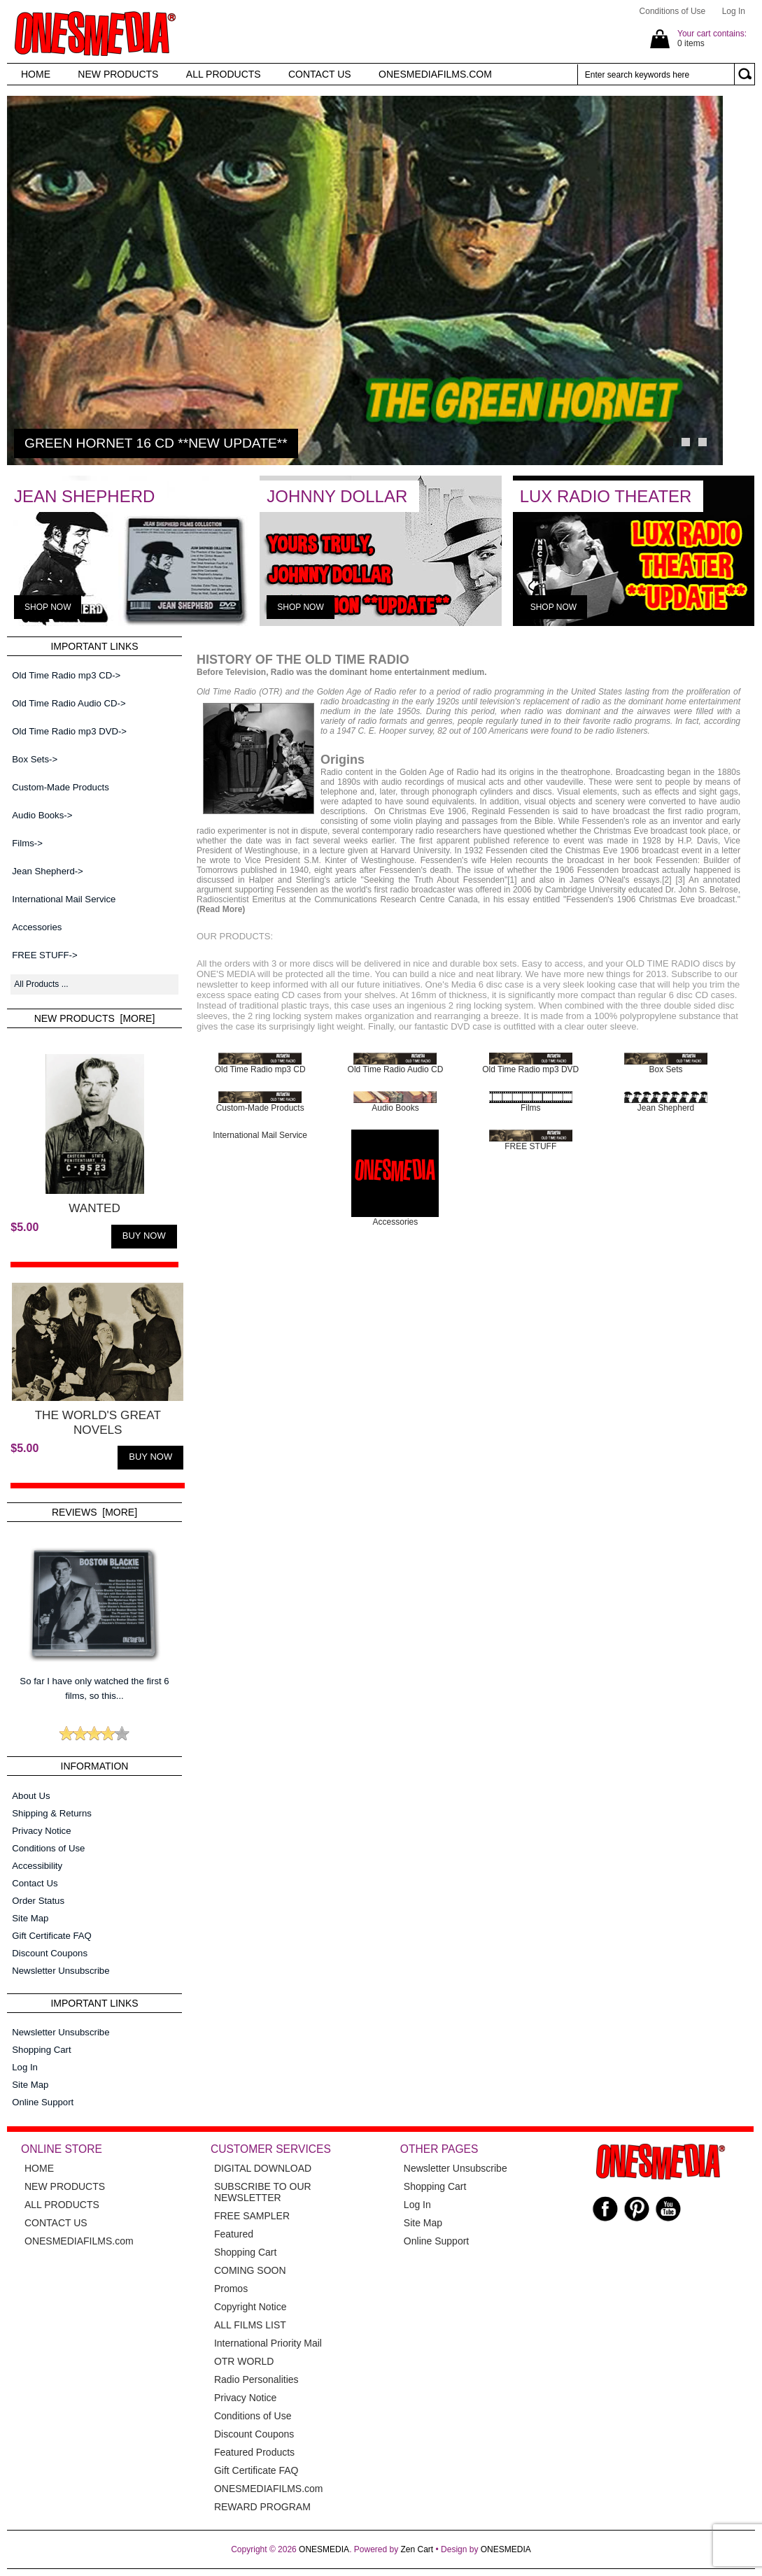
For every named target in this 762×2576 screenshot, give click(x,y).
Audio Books (395, 1104)
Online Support (42, 2102)
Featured (233, 2234)
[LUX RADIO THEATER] (633, 623)
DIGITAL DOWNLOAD (262, 2168)
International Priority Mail (268, 2343)
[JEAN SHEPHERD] (127, 623)
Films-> (27, 843)
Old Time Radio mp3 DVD (530, 1065)
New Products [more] (94, 1018)
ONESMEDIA (324, 2549)
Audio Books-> (42, 815)
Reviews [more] (94, 1512)
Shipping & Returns (52, 1813)
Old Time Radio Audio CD (396, 1065)
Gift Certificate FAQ (52, 1935)
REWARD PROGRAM (262, 2506)
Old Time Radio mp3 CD (260, 1065)
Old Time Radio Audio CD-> (68, 703)
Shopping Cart (41, 2049)
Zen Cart (417, 2549)
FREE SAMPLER (252, 2215)
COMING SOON (250, 2270)
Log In (733, 11)
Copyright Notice (250, 2306)
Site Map (30, 1918)
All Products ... (41, 984)
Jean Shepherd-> (47, 871)
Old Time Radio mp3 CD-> (66, 675)
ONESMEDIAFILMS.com (268, 2488)
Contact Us (34, 1883)
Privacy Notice (41, 1831)
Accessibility (37, 1865)
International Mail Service (63, 899)
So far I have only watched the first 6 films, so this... (94, 1617)
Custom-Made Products (60, 787)
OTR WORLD (244, 2361)
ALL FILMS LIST (250, 2325)
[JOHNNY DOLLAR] (380, 623)
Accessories (37, 927)
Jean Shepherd (665, 1104)
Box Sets (665, 1065)
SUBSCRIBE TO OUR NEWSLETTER (262, 2192)
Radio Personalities (256, 2379)
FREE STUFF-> (44, 955)
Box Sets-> (34, 759)
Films (530, 1104)
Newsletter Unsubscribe (60, 1970)
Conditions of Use (673, 11)
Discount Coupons (49, 1953)
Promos (231, 2288)
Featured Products (254, 2452)
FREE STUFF (530, 1142)
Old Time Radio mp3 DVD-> (69, 731)
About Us (31, 1796)
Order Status (38, 1900)
